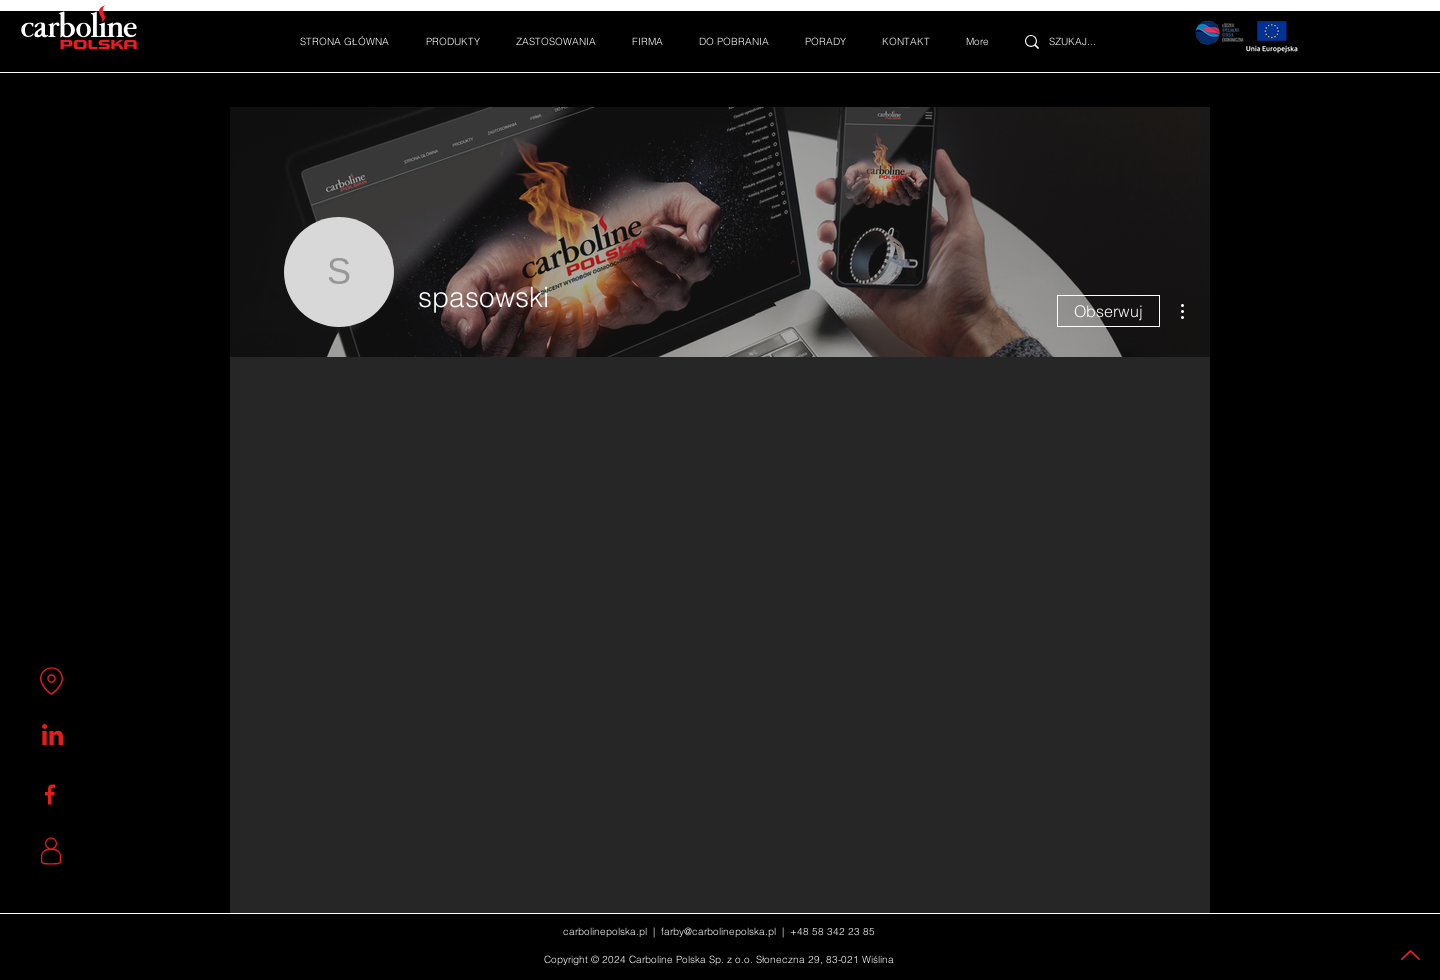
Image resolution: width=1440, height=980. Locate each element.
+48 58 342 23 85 (832, 931)
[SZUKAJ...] (1083, 41)
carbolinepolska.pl (605, 931)
